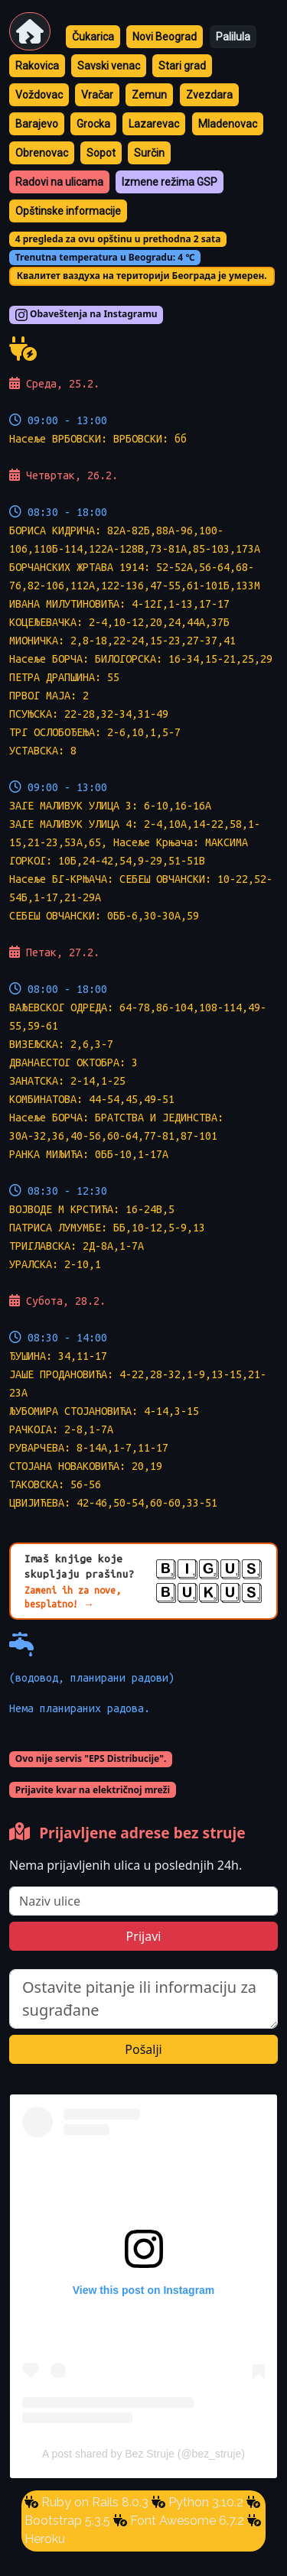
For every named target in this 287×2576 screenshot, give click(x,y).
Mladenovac (227, 124)
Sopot (101, 153)
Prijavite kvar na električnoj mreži (92, 1789)
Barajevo (36, 124)
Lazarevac (154, 124)
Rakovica (37, 66)
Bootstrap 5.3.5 (67, 2520)
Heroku (44, 2539)
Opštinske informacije (68, 211)
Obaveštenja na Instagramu (86, 315)
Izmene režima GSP (169, 182)
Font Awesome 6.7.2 (185, 2520)
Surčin (149, 153)
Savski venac (108, 66)
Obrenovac (41, 153)
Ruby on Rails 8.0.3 (93, 2502)
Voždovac (39, 95)
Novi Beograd (164, 37)
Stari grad (182, 66)
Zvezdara (209, 95)
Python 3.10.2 (204, 2502)
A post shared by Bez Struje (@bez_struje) (143, 2454)
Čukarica (93, 37)
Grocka (93, 124)
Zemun (149, 95)
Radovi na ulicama (59, 182)
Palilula (233, 37)
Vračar (97, 95)
